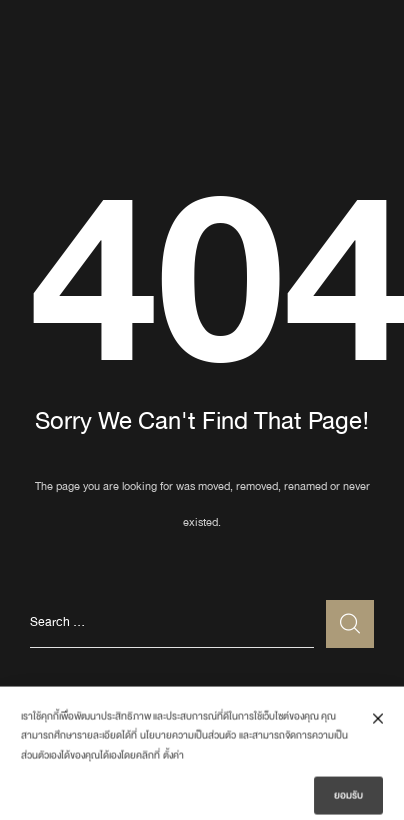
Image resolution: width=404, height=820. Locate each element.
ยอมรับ (348, 800)
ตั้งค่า (173, 761)
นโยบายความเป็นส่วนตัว (188, 741)
